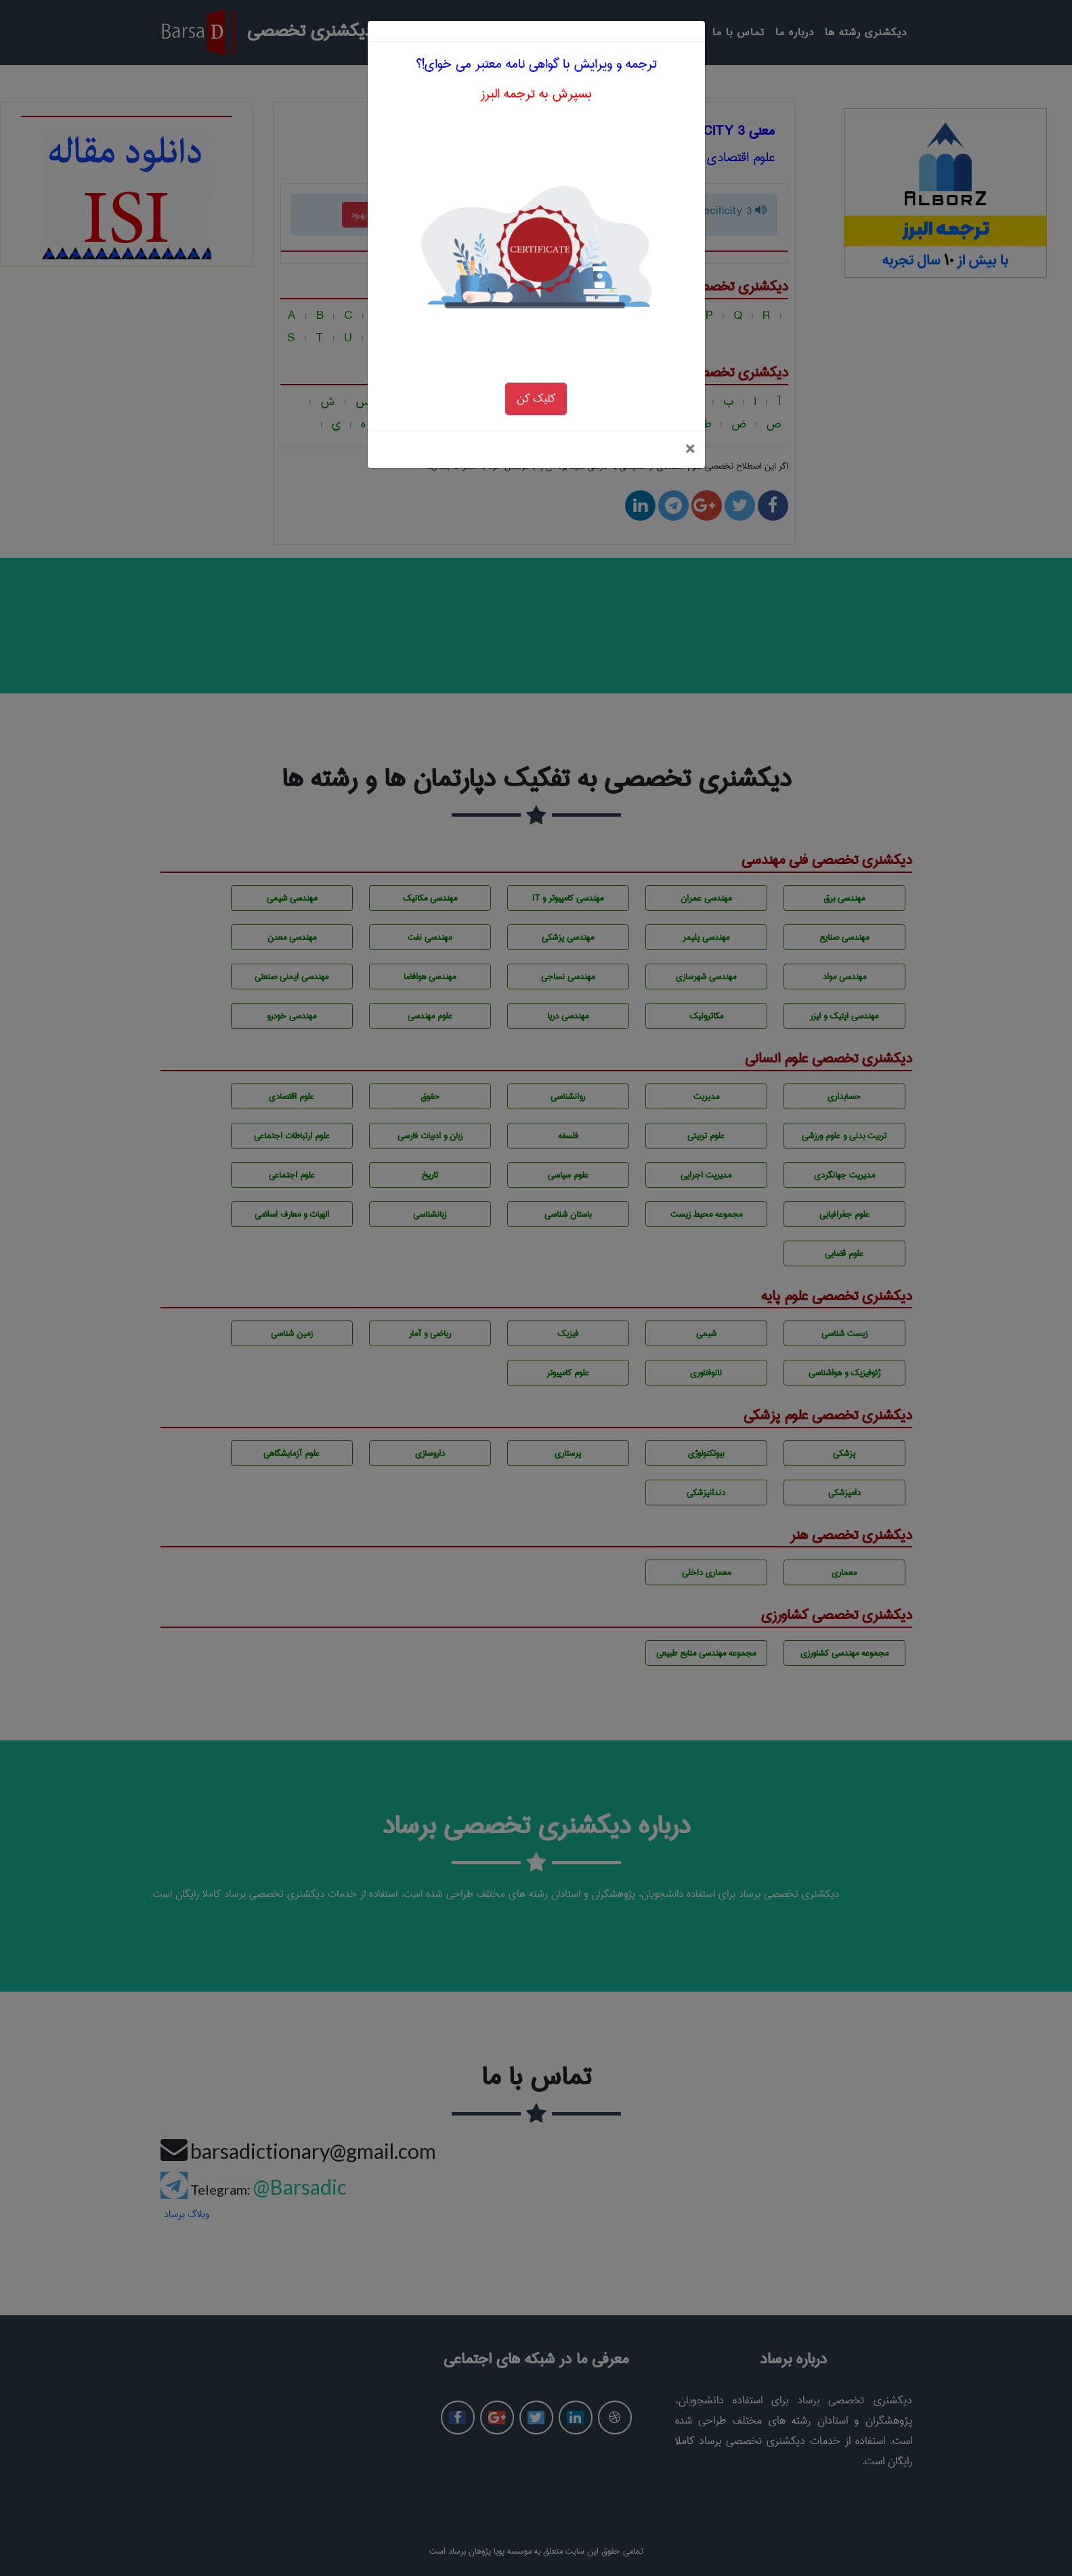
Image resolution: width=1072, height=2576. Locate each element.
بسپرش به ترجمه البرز (536, 52)
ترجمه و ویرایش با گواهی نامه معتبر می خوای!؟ (536, 22)
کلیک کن (536, 356)
